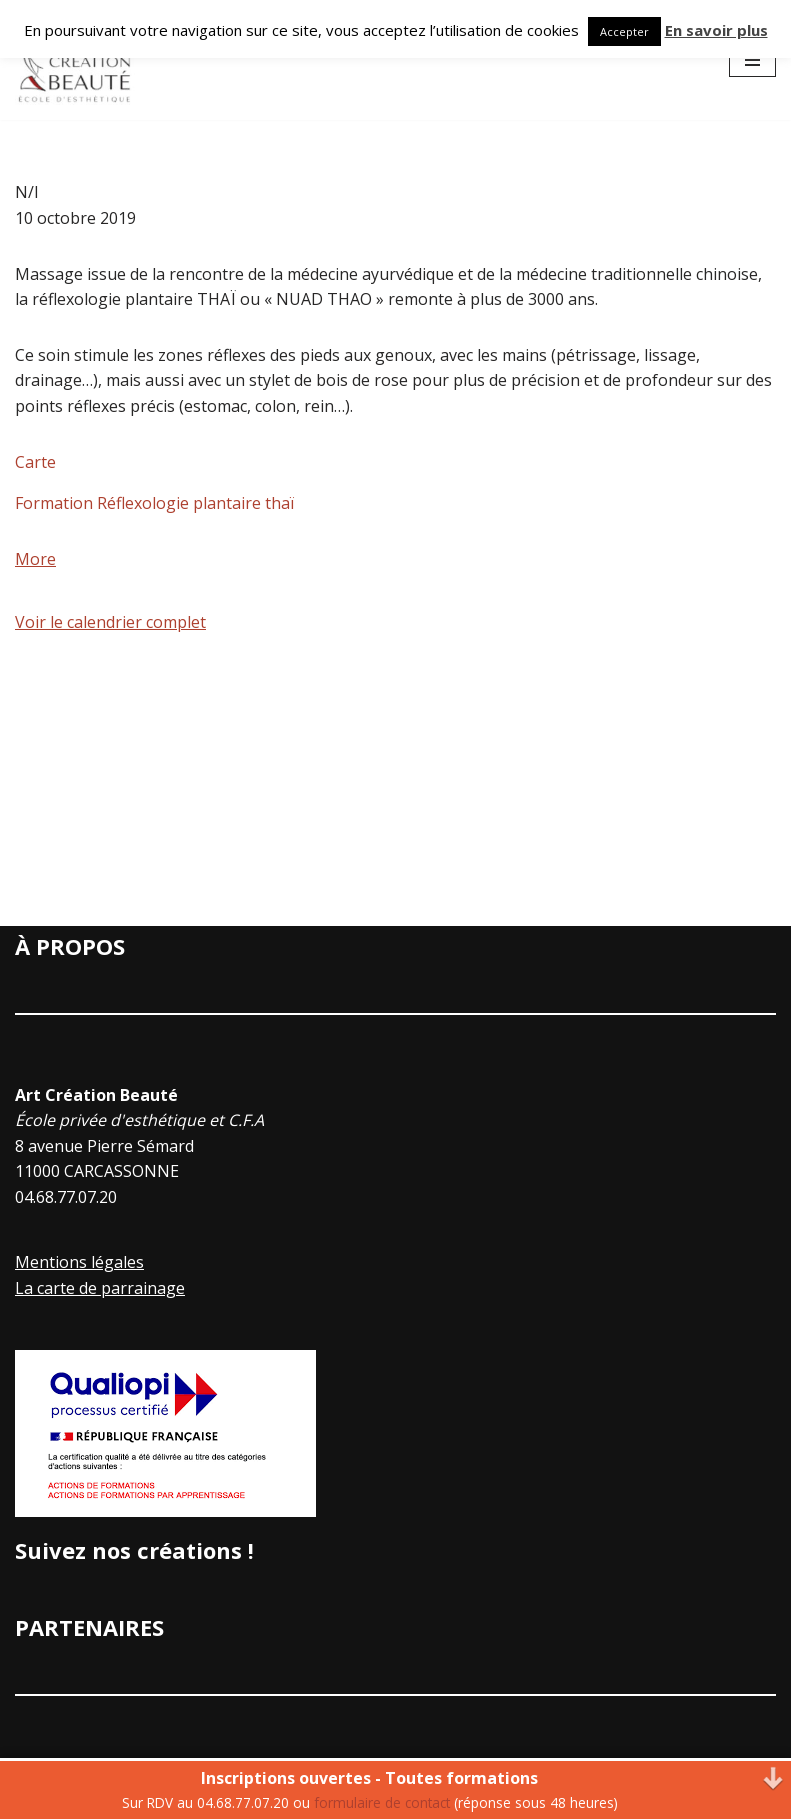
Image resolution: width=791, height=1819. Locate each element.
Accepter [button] (624, 31)
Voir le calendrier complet (110, 622)
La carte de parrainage (100, 1288)
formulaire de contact (382, 1802)
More (35, 559)
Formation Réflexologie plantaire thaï (154, 503)
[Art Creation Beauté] (75, 60)
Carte (35, 462)
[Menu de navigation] (752, 60)
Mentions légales (79, 1262)
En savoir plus (716, 30)
